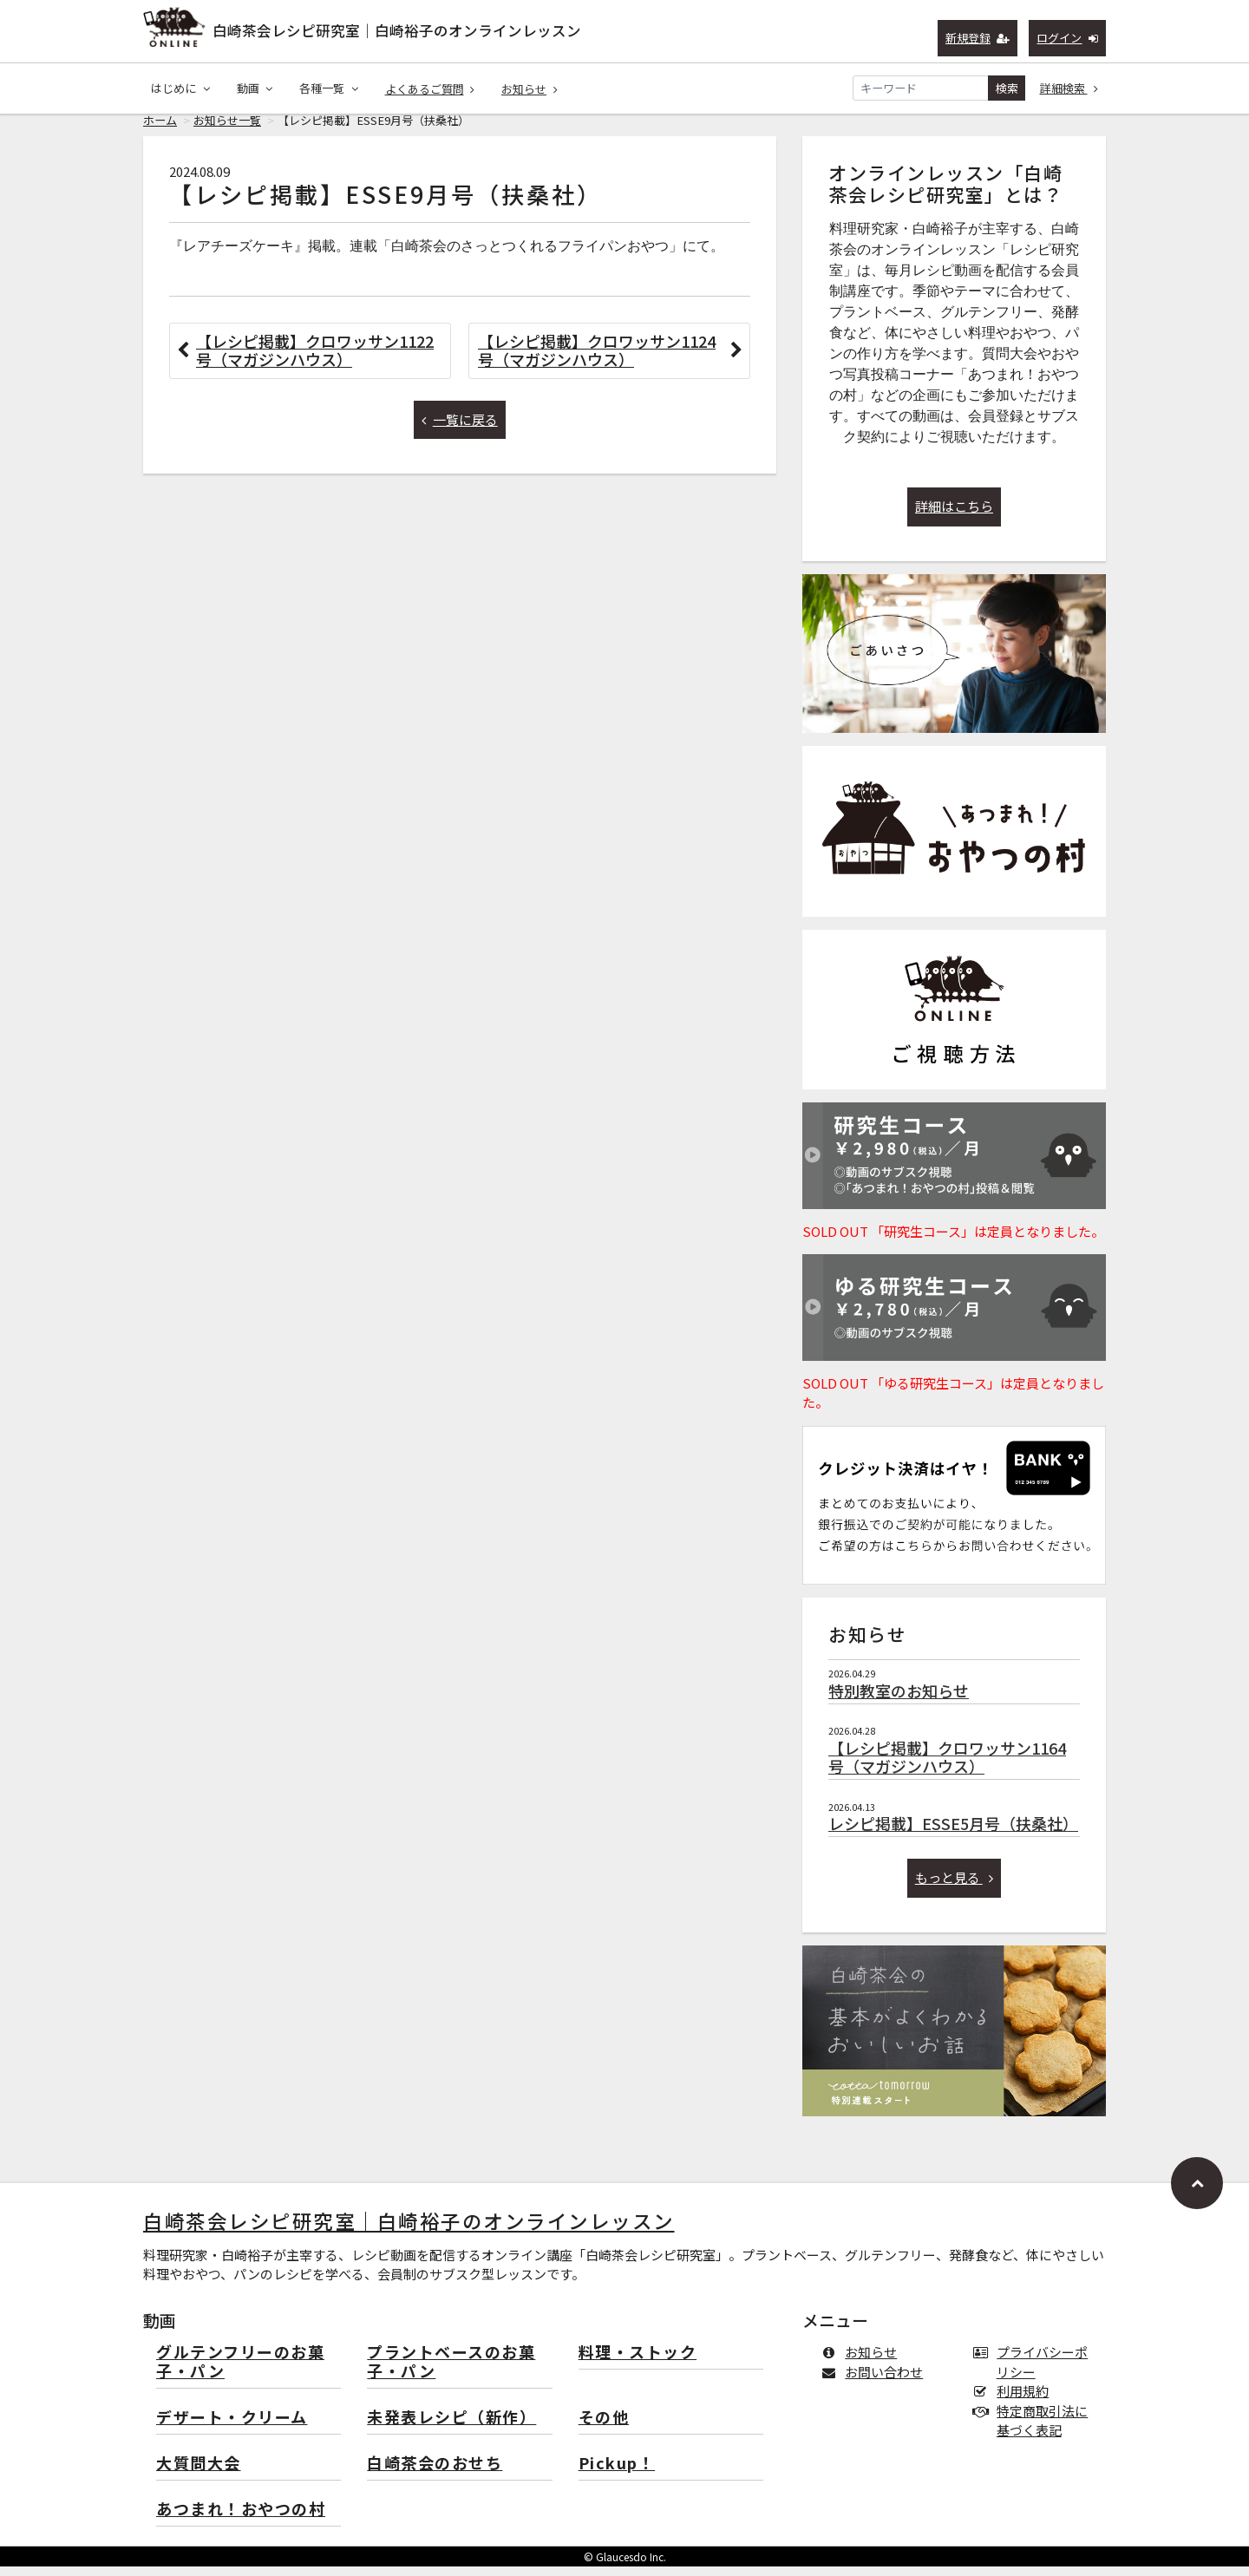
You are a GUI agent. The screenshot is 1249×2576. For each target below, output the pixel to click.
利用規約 (1014, 2400)
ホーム (160, 129)
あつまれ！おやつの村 (240, 2519)
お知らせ (529, 89)
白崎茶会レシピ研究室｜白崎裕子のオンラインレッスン (397, 30)
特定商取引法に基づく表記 (1034, 2430)
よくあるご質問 (430, 89)
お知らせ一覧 (227, 129)
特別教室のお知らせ (898, 1700)
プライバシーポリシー (1034, 2371)
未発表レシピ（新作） (451, 2427)
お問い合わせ (875, 2381)
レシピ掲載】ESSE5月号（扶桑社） (953, 1832)
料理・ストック (638, 2362)
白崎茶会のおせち (434, 2473)
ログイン (1067, 37)
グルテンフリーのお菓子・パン (240, 2371)
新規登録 (977, 37)
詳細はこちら (954, 516)
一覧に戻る (460, 429)
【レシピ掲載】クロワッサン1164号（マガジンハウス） (947, 1767)
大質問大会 (198, 2473)
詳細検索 (1069, 88)
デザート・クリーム (232, 2427)
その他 (604, 2427)
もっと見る (954, 1887)
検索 (1007, 88)
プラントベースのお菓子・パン (451, 2371)
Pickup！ (617, 2473)
